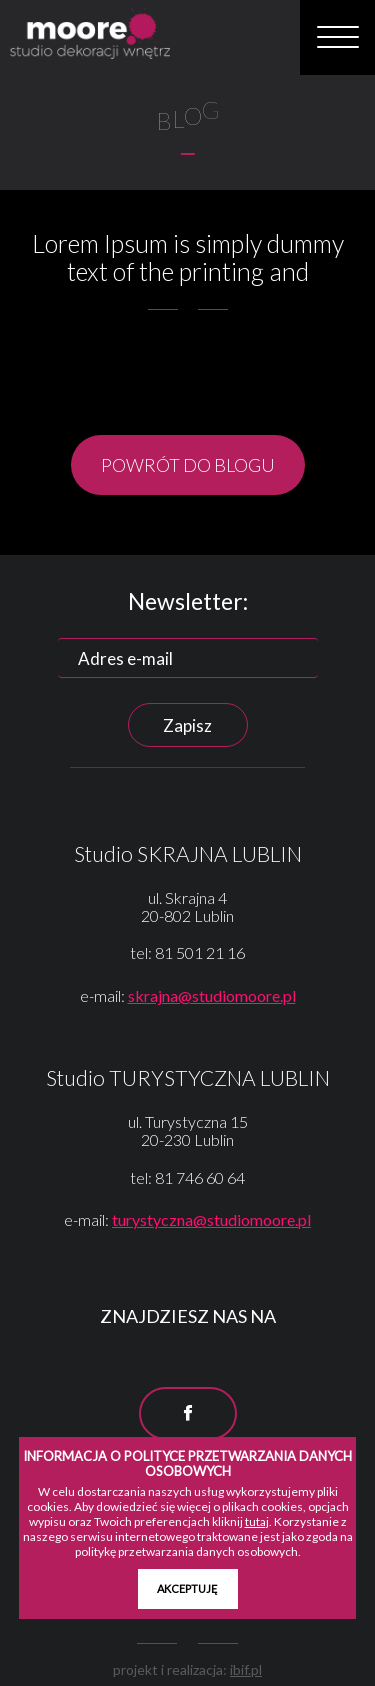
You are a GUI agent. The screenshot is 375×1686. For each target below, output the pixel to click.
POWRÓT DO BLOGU (188, 465)
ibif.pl (246, 1669)
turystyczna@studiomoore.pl (211, 1219)
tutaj (257, 1521)
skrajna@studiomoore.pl (212, 995)
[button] (338, 38)
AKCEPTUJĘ (187, 1588)
